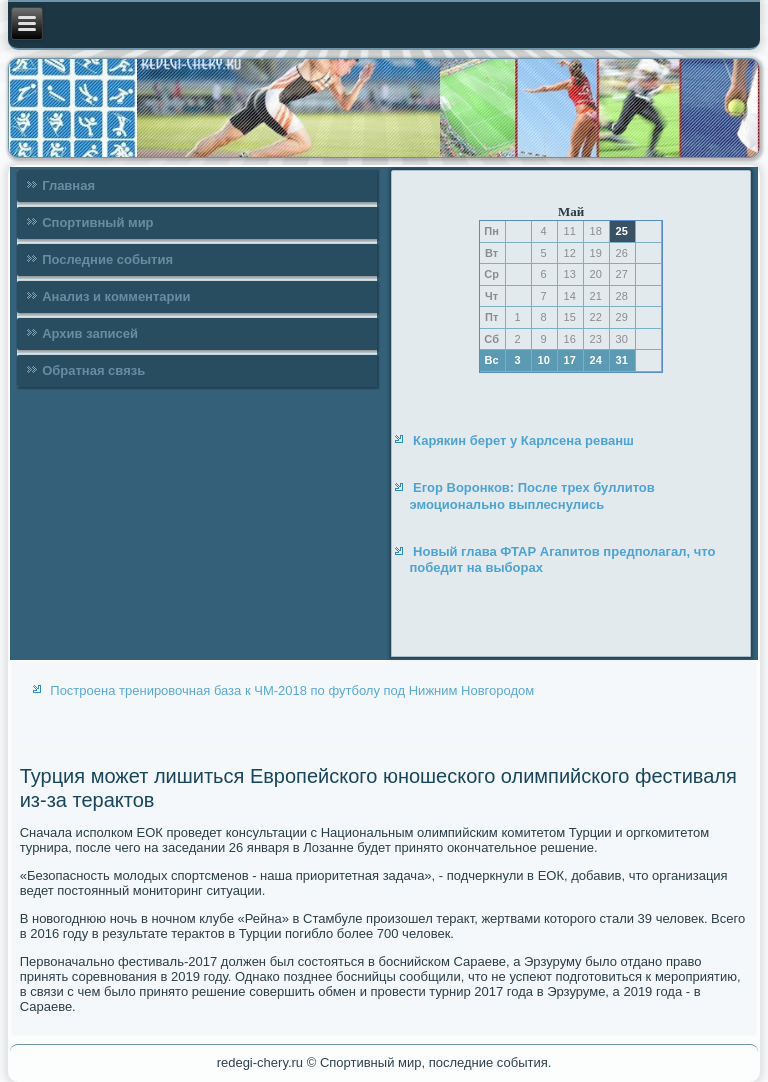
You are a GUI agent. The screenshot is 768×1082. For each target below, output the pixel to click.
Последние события (107, 259)
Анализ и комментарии (116, 296)
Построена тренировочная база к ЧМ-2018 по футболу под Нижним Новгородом (292, 690)
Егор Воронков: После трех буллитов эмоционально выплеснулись (531, 495)
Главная (68, 185)
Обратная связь (93, 370)
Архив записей (90, 333)
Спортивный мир (97, 222)
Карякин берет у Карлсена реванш (523, 440)
